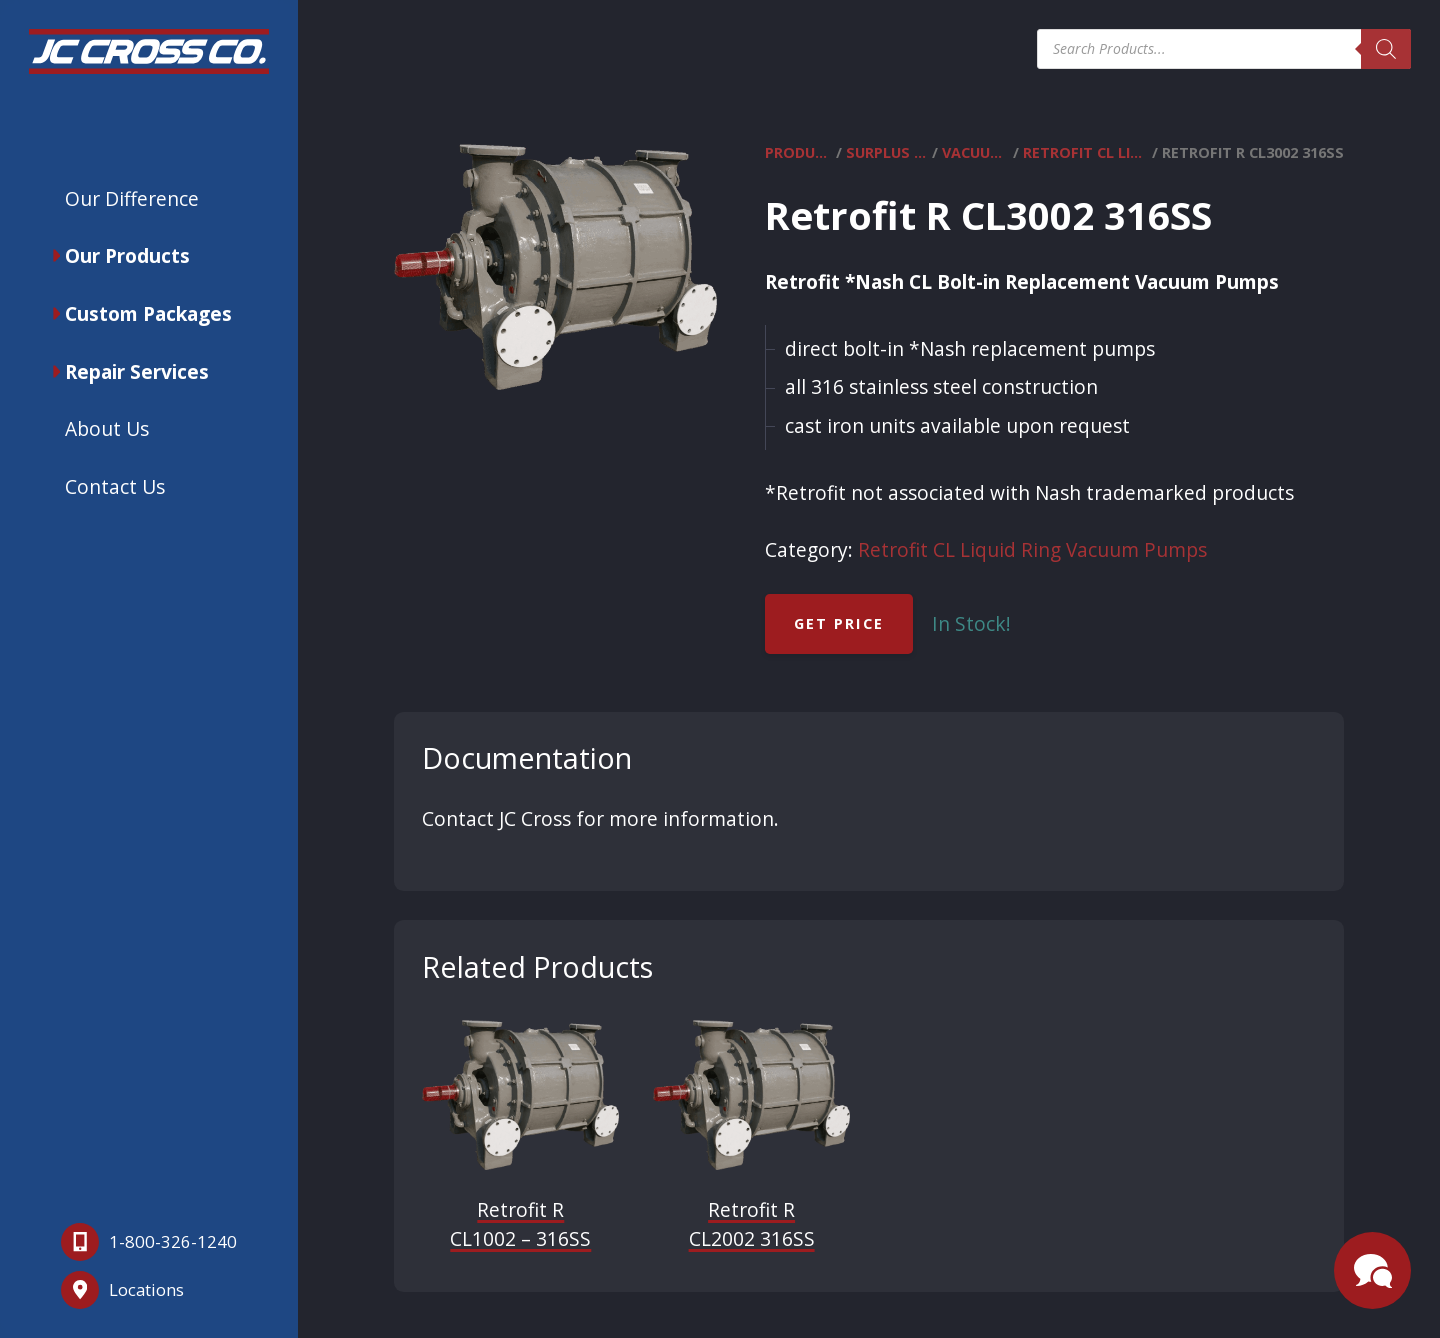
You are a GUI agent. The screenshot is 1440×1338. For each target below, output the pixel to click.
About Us (107, 428)
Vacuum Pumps (975, 153)
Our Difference (132, 198)
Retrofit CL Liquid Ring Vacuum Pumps (1085, 153)
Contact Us (115, 486)
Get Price (839, 623)
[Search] (1386, 49)
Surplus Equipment (887, 153)
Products (798, 153)
